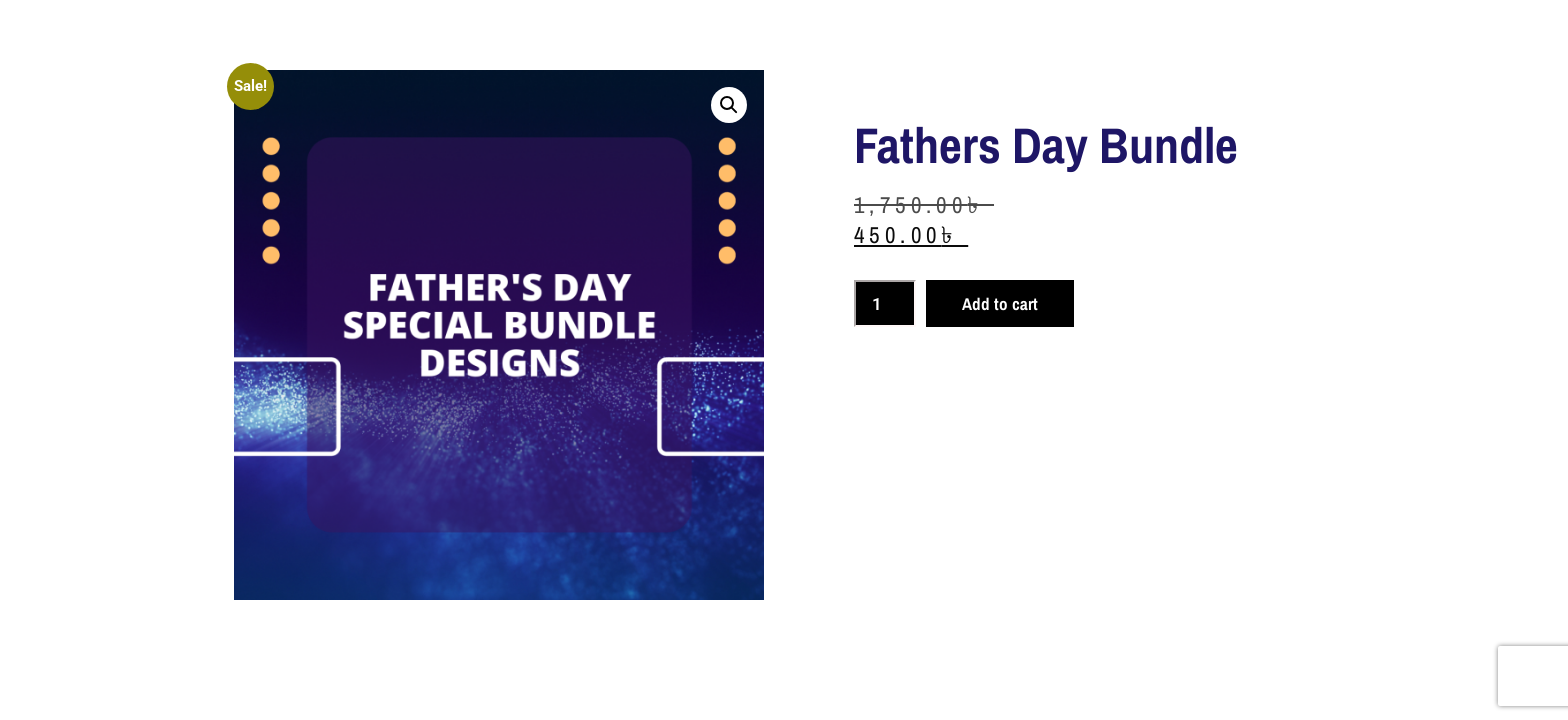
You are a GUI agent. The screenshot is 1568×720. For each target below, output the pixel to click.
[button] (729, 105)
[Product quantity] (885, 303)
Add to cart (1000, 303)
